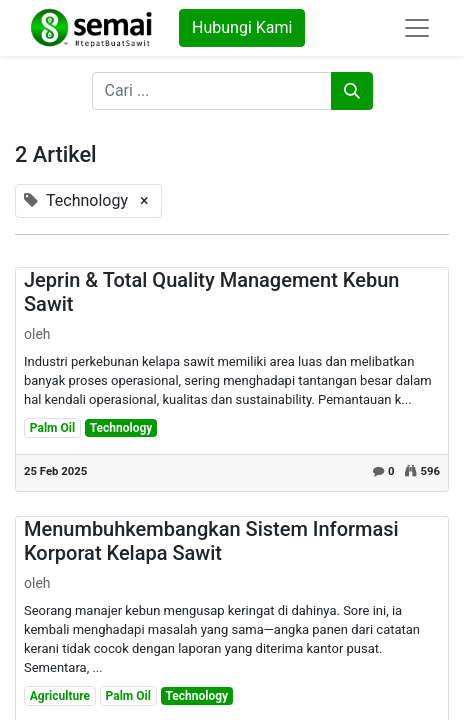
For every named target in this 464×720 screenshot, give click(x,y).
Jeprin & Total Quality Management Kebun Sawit (211, 292)
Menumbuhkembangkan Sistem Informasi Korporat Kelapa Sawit (211, 541)
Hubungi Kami (242, 27)
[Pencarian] (352, 91)
